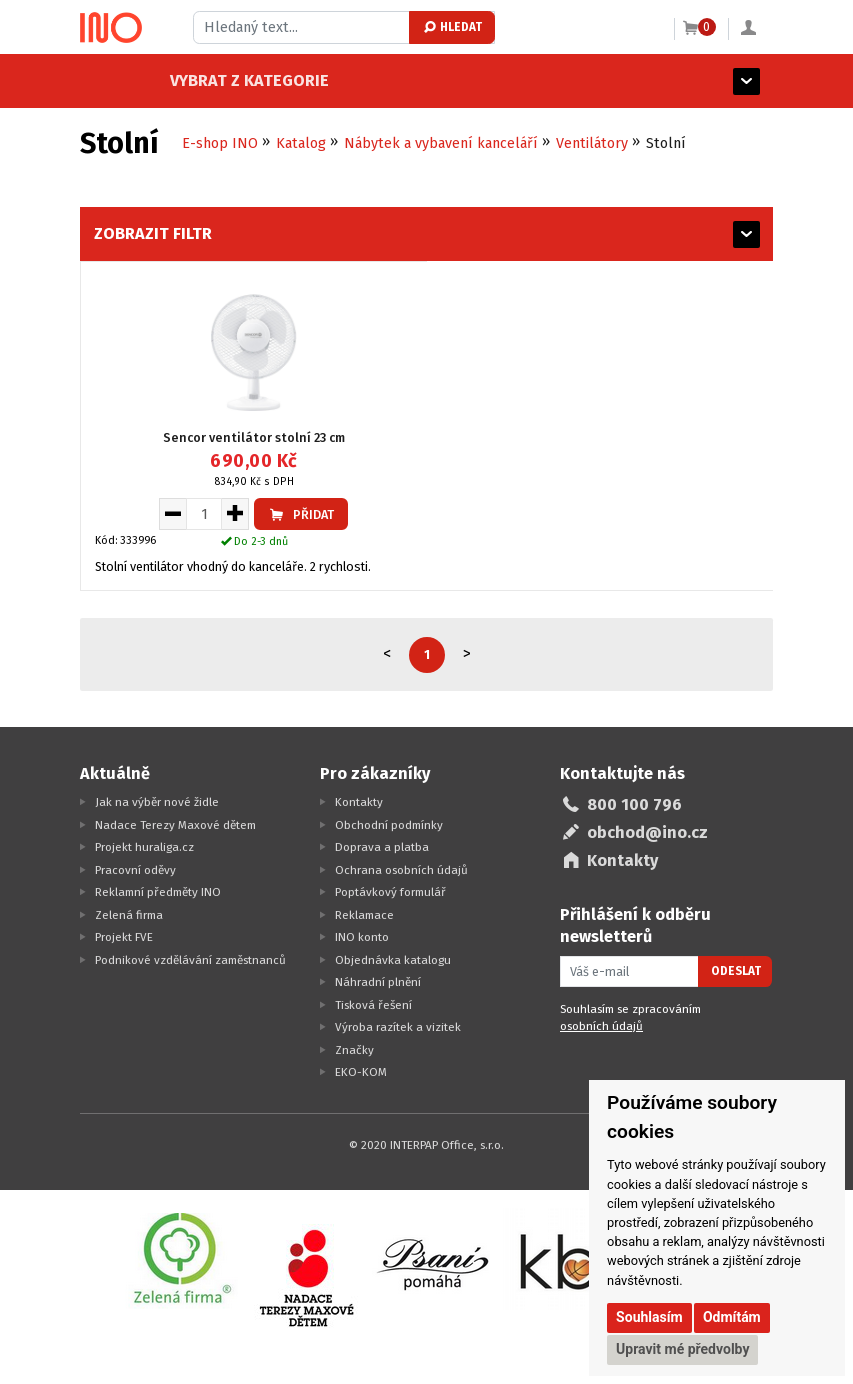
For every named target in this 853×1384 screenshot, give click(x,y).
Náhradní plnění (378, 982)
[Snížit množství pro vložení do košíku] (172, 514)
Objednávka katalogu (393, 960)
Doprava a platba (382, 847)
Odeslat (736, 971)
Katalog (301, 143)
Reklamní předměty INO (158, 892)
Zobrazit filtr (153, 233)
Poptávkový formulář (390, 892)
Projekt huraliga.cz (144, 847)
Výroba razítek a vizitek (398, 1027)
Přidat (301, 514)
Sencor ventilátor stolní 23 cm (254, 437)
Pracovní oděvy (135, 870)
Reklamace (364, 915)
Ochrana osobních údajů (401, 870)
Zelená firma (129, 915)
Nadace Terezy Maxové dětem (175, 825)
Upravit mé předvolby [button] (682, 1349)
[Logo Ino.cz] (111, 28)
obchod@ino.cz (647, 832)
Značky (354, 1050)
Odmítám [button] (732, 1317)
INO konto (362, 937)
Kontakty (359, 802)
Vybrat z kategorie (159, 80)
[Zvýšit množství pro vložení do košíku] (235, 514)
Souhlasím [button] (649, 1317)
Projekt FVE (124, 937)
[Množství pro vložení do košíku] (204, 514)
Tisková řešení (373, 1005)
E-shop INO (220, 143)
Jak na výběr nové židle (157, 802)
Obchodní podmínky (389, 825)
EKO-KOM (361, 1072)
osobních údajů (601, 1026)
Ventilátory (592, 143)
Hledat (451, 27)
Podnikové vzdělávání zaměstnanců (190, 960)
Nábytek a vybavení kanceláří (441, 143)
